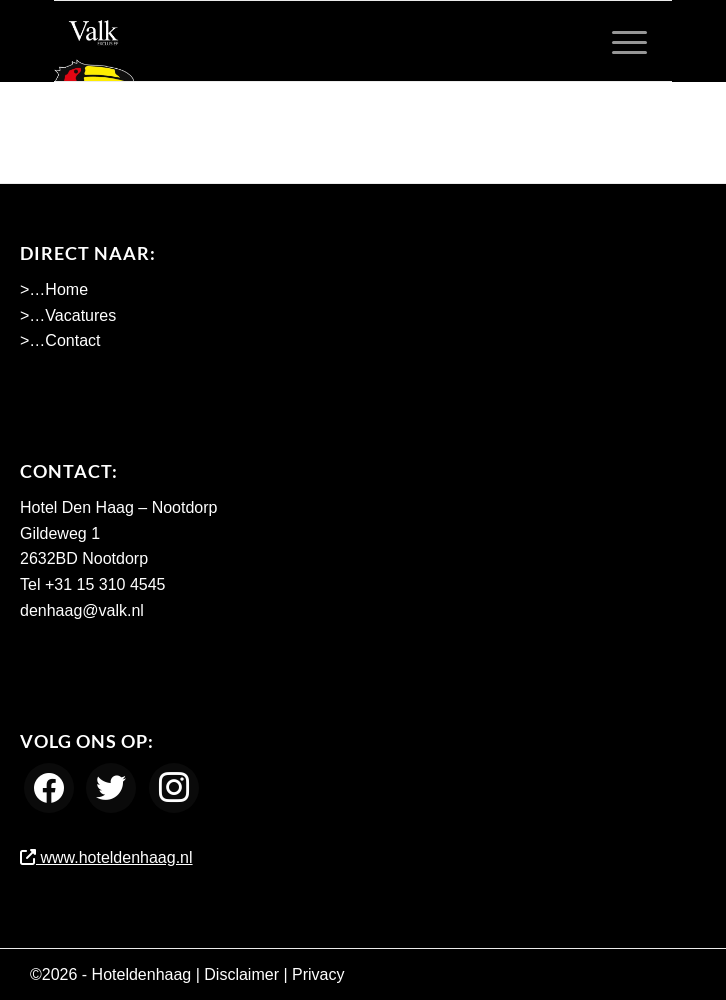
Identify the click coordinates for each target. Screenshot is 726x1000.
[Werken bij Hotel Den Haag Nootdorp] (301, 41)
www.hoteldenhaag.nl (106, 857)
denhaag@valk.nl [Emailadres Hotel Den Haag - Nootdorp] (82, 610)
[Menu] (619, 41)
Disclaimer (241, 974)
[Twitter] (111, 786)
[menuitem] (619, 41)
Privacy (318, 974)
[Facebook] (49, 786)
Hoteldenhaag (142, 974)
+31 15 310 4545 (105, 584)
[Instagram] (174, 786)
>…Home (54, 289)
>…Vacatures (68, 315)
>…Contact (60, 340)
